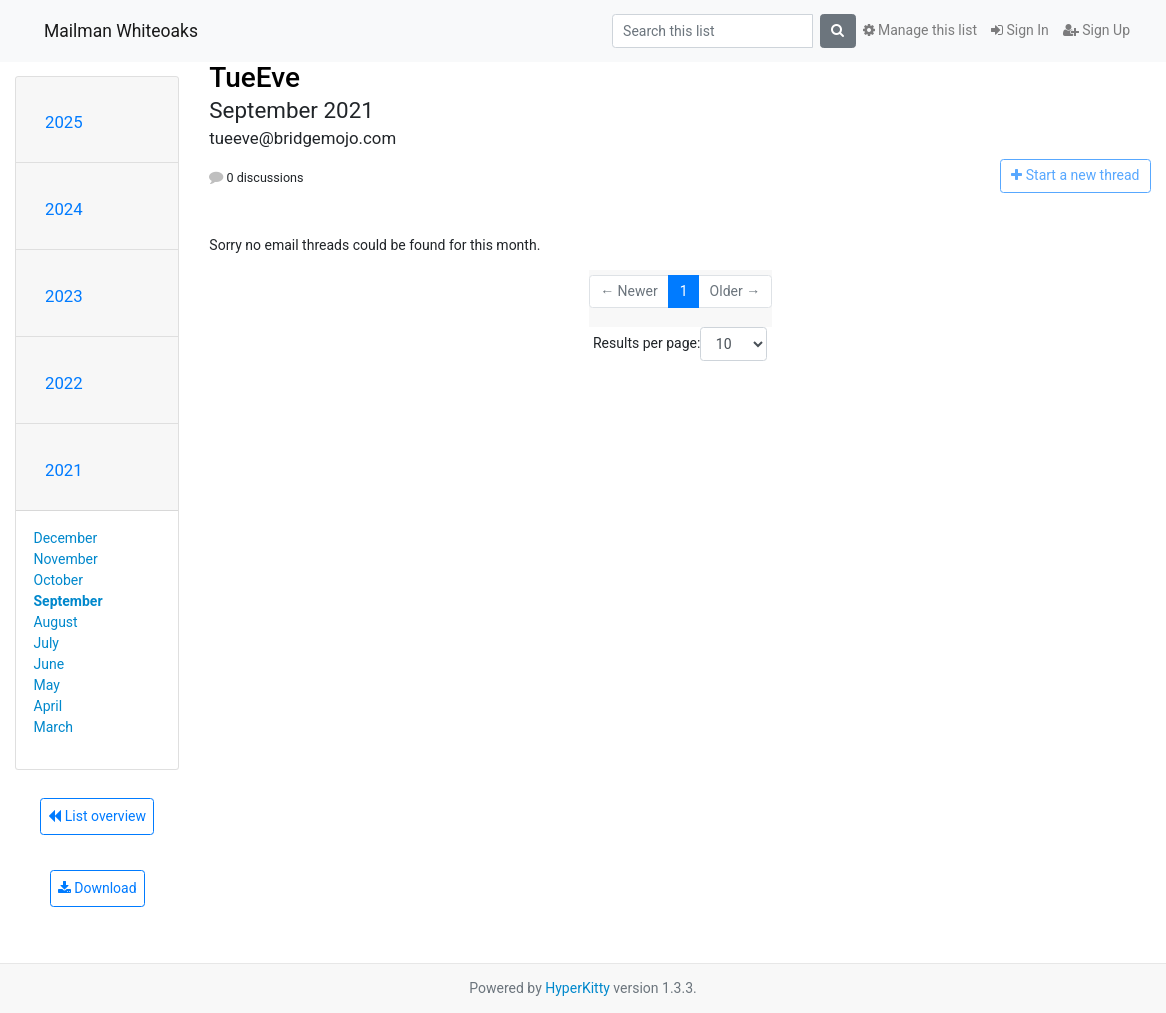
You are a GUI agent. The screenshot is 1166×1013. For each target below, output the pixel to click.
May (47, 685)
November (66, 559)
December (66, 538)
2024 (64, 209)
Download (97, 888)
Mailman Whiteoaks (121, 31)
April (48, 706)
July (46, 643)
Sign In (1020, 30)
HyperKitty (577, 988)
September (68, 601)
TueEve (254, 77)
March (54, 727)
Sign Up (1096, 30)
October (58, 580)
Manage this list (920, 30)
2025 (64, 122)
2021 (64, 470)
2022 (64, 383)
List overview (97, 816)
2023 (64, 296)
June (49, 664)
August (56, 622)
